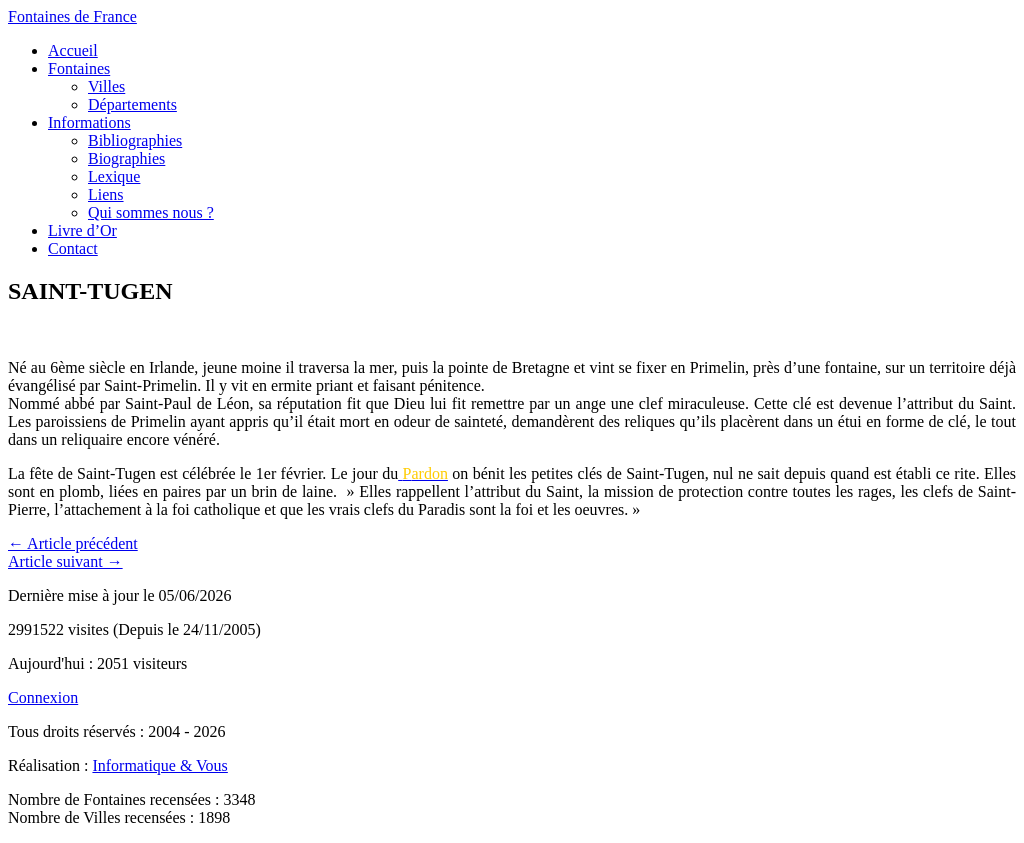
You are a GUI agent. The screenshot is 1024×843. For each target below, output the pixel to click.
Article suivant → (65, 561)
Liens (106, 194)
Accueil (73, 50)
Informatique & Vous (159, 765)
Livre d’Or (82, 230)
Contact (73, 248)
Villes (106, 86)
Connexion (43, 697)
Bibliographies (135, 140)
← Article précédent (73, 543)
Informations (89, 122)
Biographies (126, 158)
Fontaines (79, 68)
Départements (132, 104)
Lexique (114, 176)
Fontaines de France (72, 16)
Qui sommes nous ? (151, 212)
